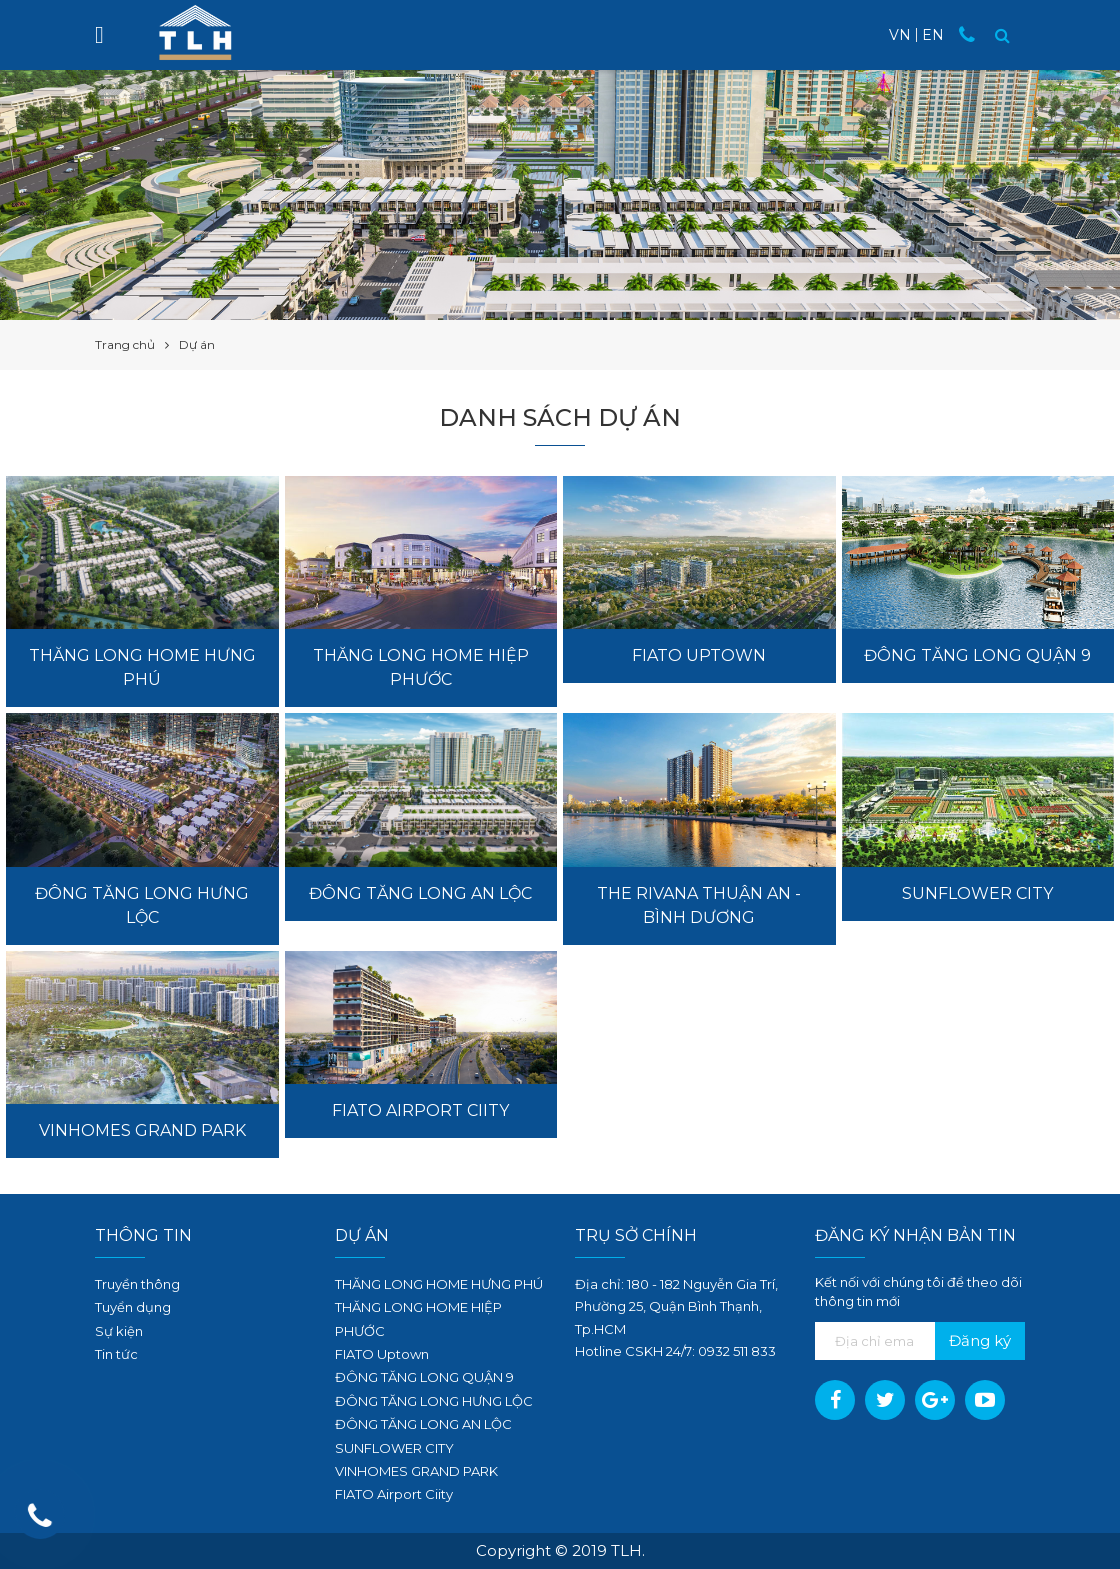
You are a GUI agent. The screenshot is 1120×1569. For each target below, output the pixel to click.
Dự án (362, 1235)
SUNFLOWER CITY (394, 1448)
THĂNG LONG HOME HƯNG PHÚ (439, 1284)
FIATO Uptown (382, 1354)
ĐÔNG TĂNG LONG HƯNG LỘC (434, 1401)
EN (933, 35)
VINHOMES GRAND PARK (416, 1471)
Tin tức (116, 1354)
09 (706, 1351)
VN (900, 35)
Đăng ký (980, 1340)
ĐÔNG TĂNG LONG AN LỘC (423, 1424)
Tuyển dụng (133, 1307)
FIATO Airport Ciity (394, 1494)
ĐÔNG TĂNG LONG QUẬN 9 (424, 1377)
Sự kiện (119, 1331)
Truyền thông (137, 1284)
